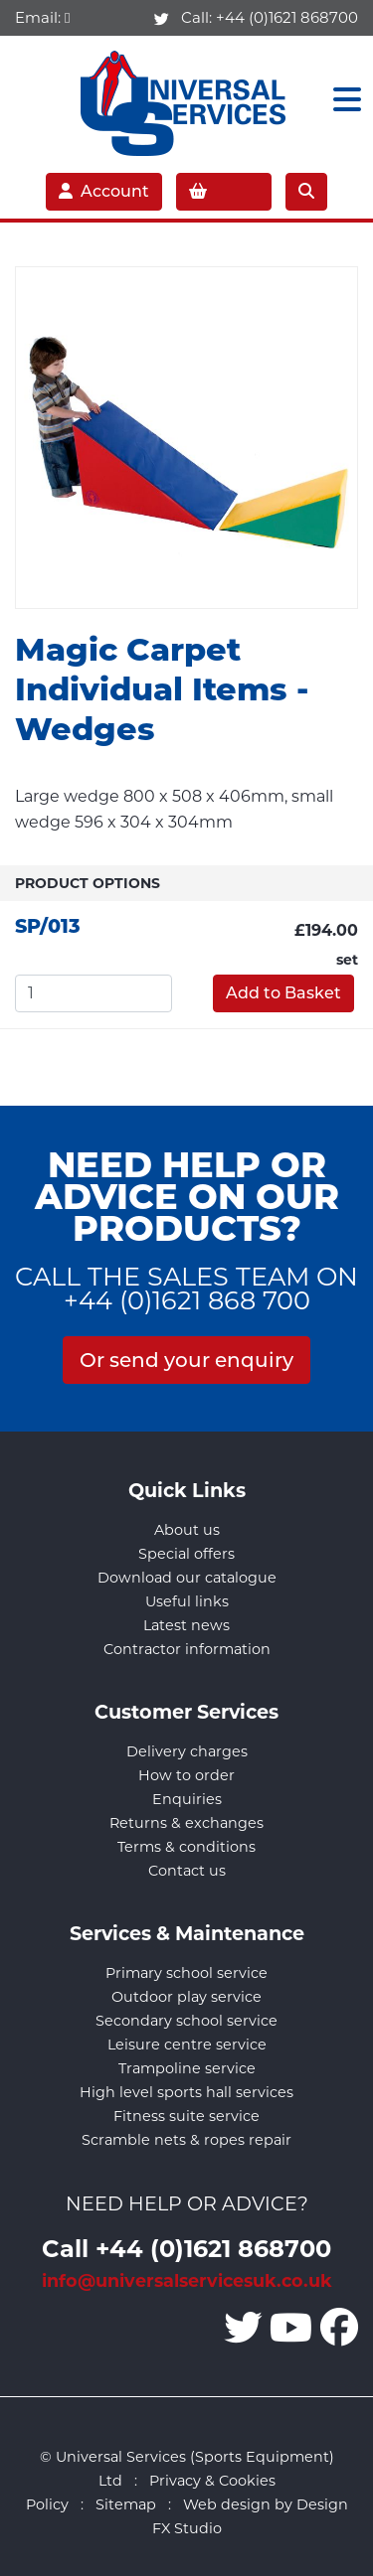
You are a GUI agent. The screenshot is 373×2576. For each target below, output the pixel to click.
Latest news (186, 1625)
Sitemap (125, 2504)
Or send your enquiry (186, 1360)
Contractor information (187, 1649)
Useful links (187, 1601)
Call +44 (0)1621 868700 (186, 2247)
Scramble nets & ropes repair (186, 2140)
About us (187, 1530)
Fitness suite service (186, 2116)
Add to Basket (283, 993)
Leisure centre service (187, 2044)
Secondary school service (186, 2021)
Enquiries (187, 1799)
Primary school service (186, 1973)
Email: (42, 17)
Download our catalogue (187, 1578)
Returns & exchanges (186, 1823)
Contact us (187, 1871)
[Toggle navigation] (341, 99)
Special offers (186, 1554)
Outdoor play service (186, 1997)
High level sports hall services (186, 2092)
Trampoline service (187, 2068)
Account (104, 191)
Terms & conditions (186, 1847)
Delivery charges (187, 1751)
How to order (186, 1775)
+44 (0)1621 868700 (287, 17)
